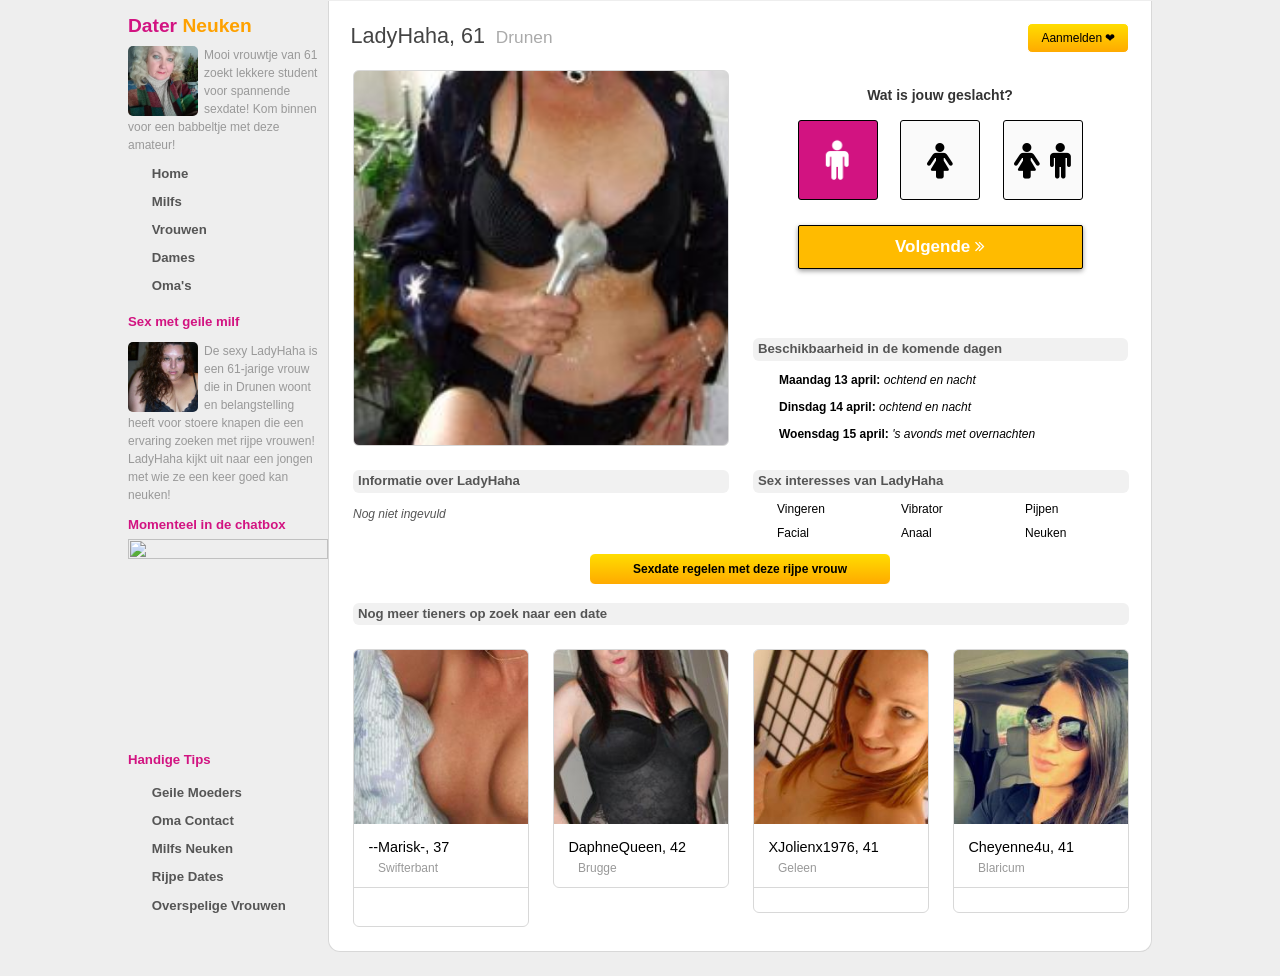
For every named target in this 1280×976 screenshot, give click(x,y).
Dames (173, 257)
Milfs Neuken (192, 848)
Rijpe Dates (188, 876)
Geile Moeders (197, 792)
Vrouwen (179, 229)
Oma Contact (193, 820)
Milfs (167, 201)
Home (170, 173)
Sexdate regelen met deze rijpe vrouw (740, 569)
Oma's (172, 285)
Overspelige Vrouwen (219, 905)
